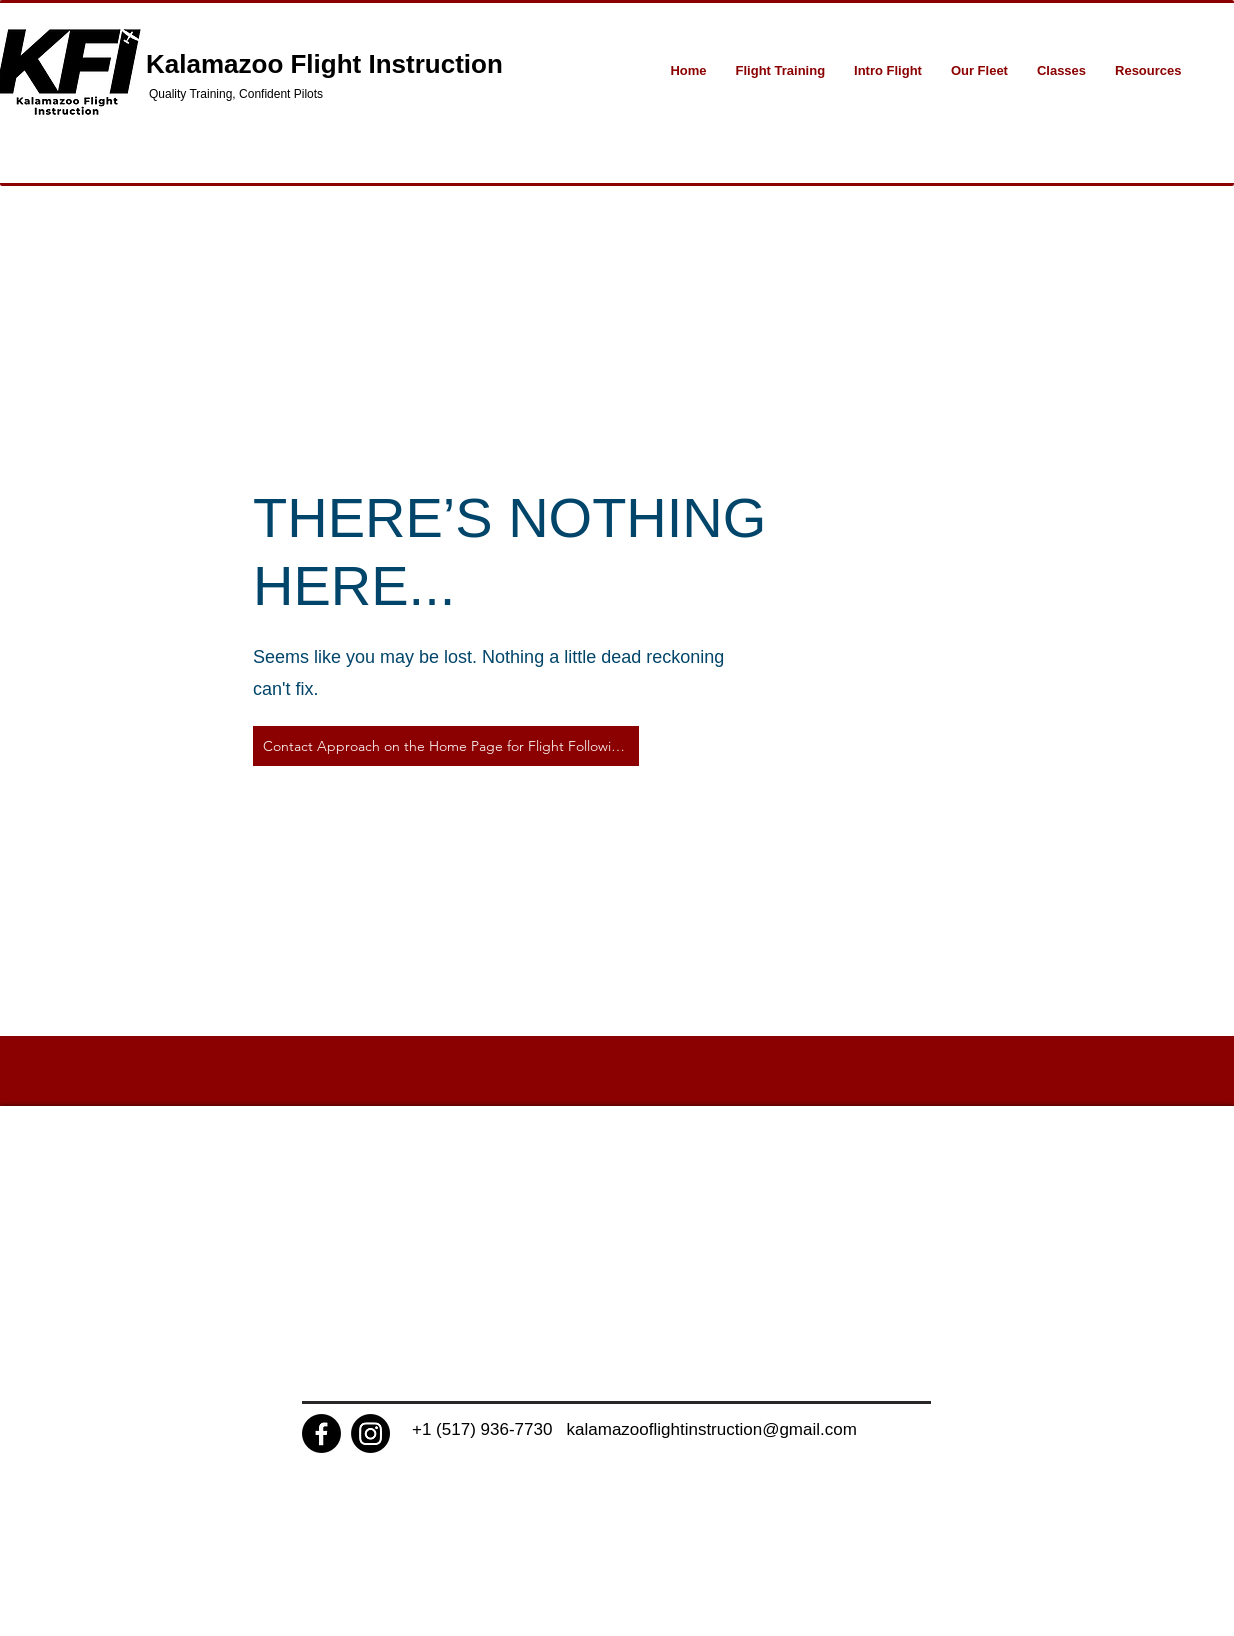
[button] (780, 70)
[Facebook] (321, 1433)
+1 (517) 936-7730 (489, 1429)
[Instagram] (370, 1433)
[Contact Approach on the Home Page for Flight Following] (446, 746)
